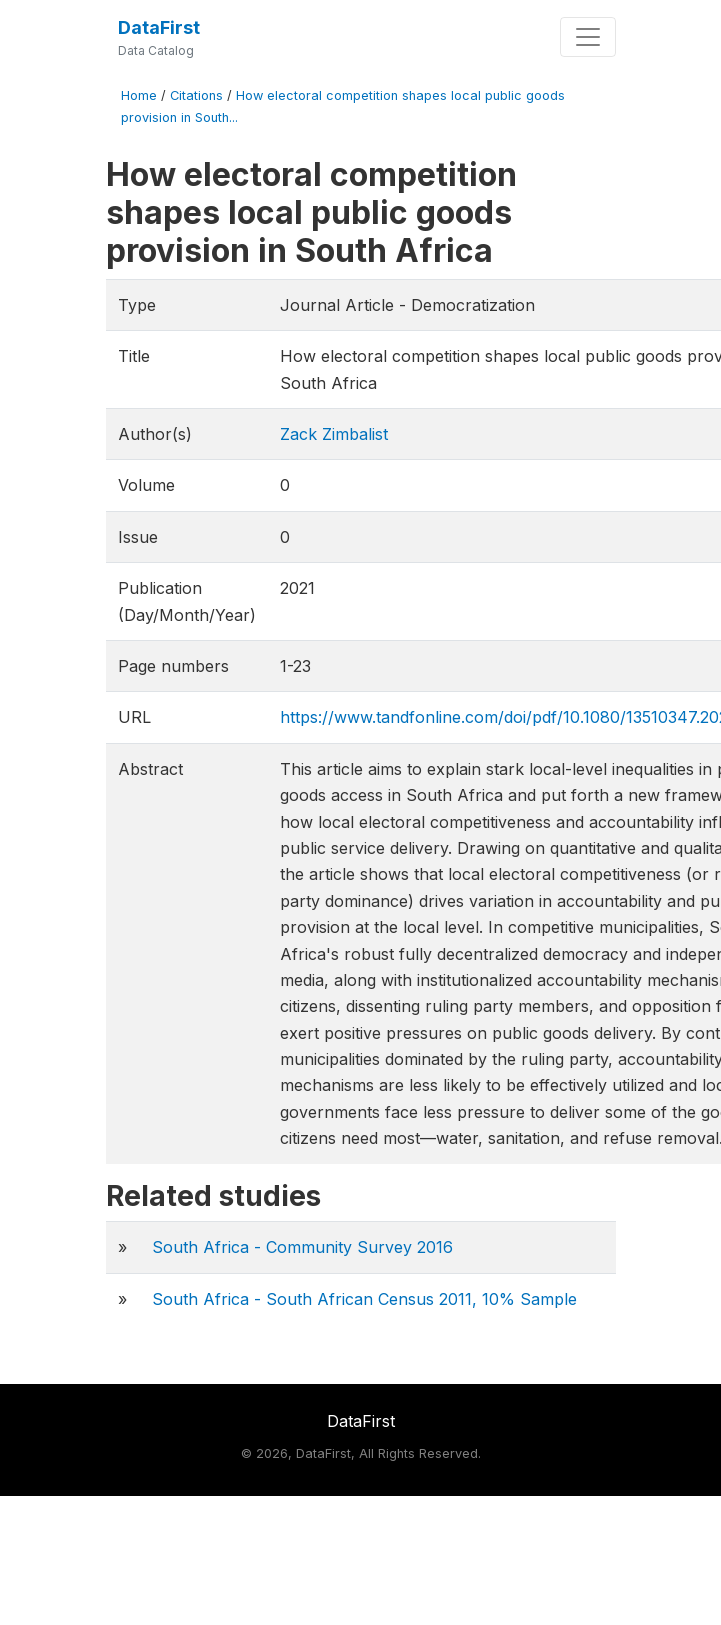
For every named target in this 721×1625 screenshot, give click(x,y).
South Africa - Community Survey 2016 (302, 1247)
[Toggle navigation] (588, 37)
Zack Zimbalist (334, 434)
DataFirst (159, 27)
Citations (196, 95)
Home (139, 95)
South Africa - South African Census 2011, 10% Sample (364, 1299)
